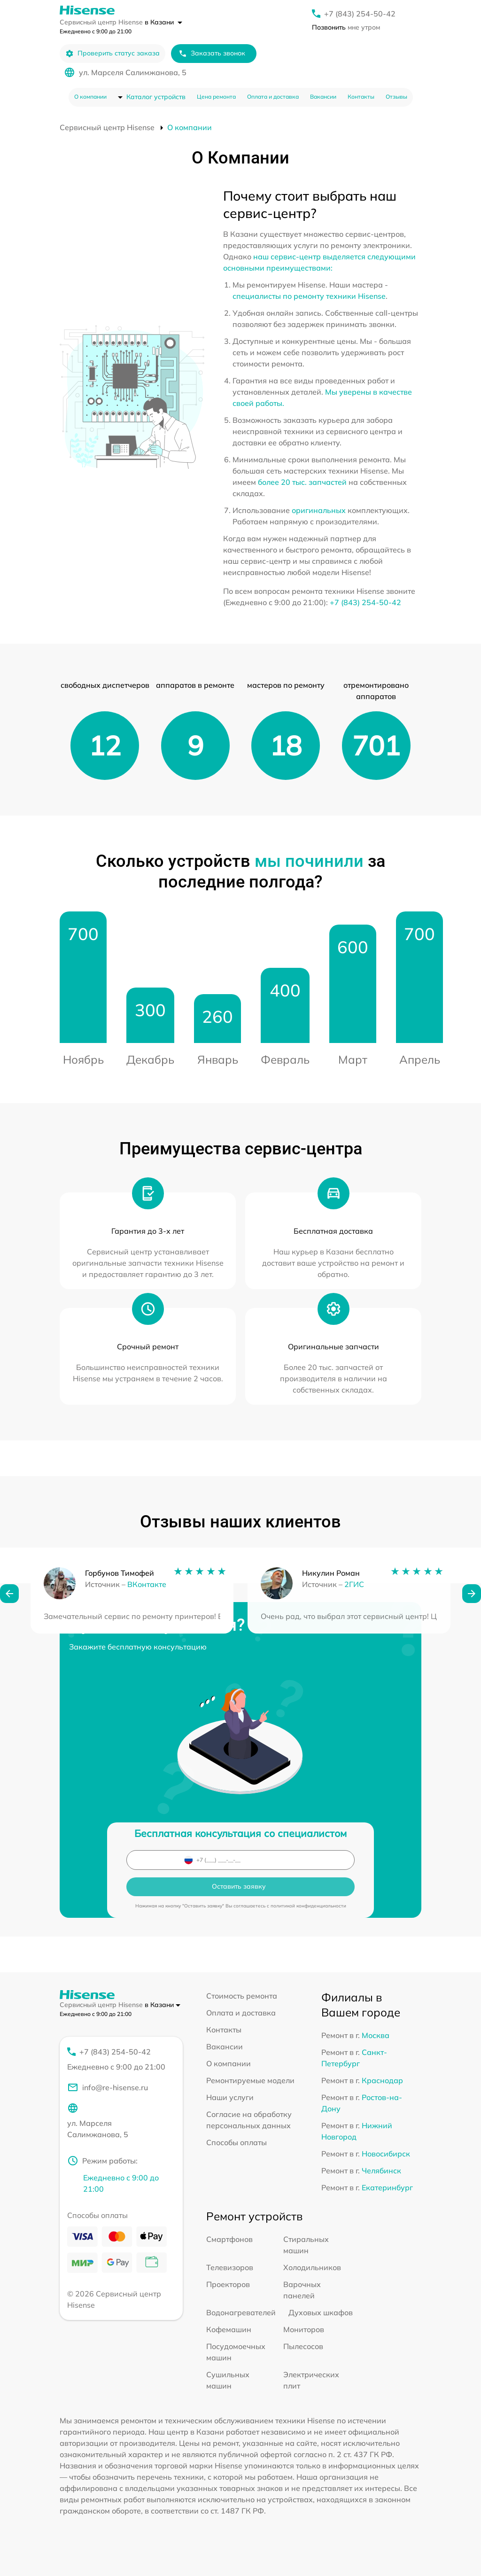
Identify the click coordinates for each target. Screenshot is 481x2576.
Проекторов (228, 2284)
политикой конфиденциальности (308, 1906)
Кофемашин (228, 2329)
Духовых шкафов (320, 2312)
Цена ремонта (216, 96)
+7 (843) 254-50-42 (360, 13)
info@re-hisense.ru (107, 2087)
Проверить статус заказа (112, 53)
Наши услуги (230, 2097)
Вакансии (323, 96)
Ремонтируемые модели (250, 2080)
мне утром (346, 27)
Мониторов (303, 2329)
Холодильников (312, 2267)
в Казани (163, 22)
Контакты (361, 96)
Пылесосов (303, 2346)
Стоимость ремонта (241, 1995)
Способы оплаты (236, 2142)
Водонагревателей (241, 2312)
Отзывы (396, 96)
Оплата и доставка (273, 96)
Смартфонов (229, 2239)
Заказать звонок (211, 53)
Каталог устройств (156, 97)
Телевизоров (229, 2267)
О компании (90, 96)
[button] (9, 1606)
